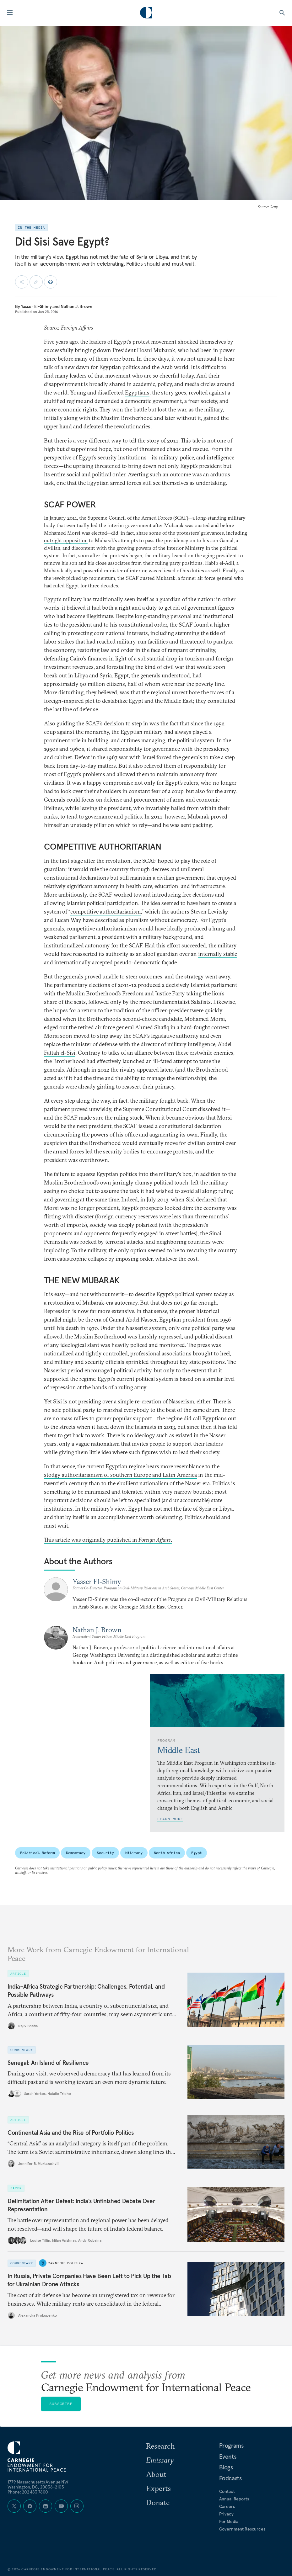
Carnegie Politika (65, 2263)
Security (105, 1852)
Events (227, 2456)
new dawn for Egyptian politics (102, 367)
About (156, 2474)
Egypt (196, 1852)
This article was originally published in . (108, 1539)
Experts (158, 2488)
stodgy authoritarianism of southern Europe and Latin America (120, 1474)
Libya (81, 675)
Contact (227, 2491)
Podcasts (230, 2478)
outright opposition (66, 540)
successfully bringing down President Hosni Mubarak (109, 350)
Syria (106, 675)
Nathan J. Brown (76, 306)
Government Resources (242, 2529)
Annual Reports (234, 2499)
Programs (231, 2445)
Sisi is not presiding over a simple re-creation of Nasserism (123, 1401)
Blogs (226, 2467)
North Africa (167, 1852)
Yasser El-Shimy (36, 306)
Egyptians (137, 392)
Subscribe (61, 2403)
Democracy (75, 1852)
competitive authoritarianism (105, 911)
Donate (158, 2502)
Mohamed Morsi (63, 533)
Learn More (170, 1819)
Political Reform (37, 1852)
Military (134, 1852)
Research (160, 2446)
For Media (229, 2521)
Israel (148, 757)
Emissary (160, 2460)
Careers (227, 2506)
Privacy (226, 2514)
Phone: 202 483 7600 (28, 2491)
